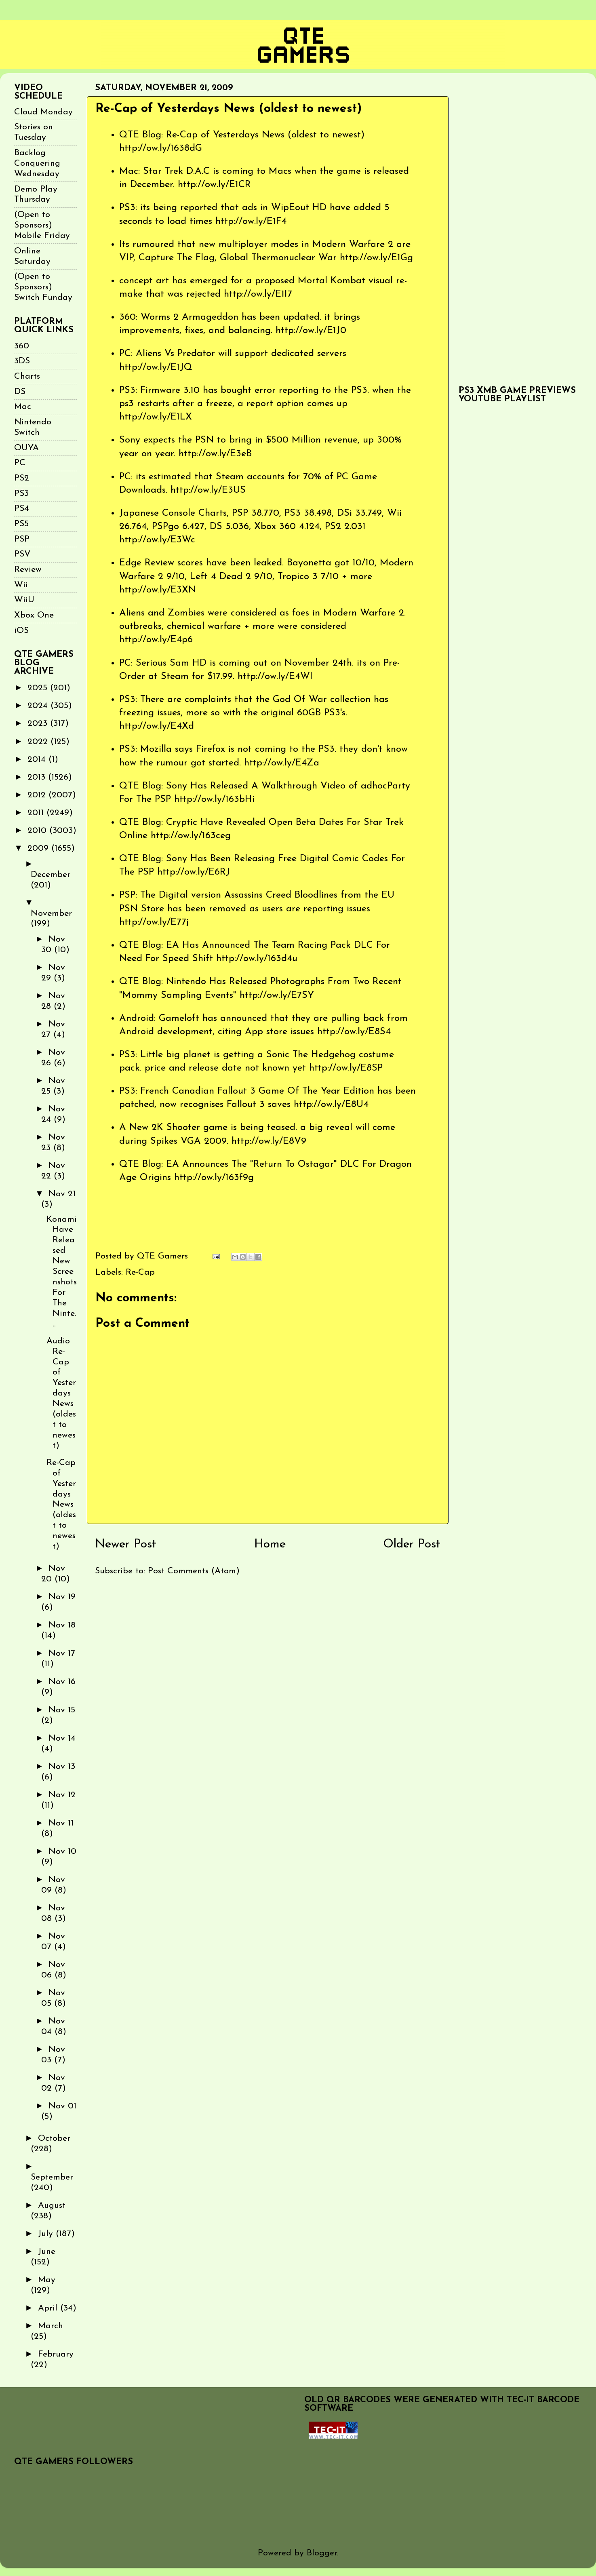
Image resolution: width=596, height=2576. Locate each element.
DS (19, 392)
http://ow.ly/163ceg (191, 836)
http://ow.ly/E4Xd (156, 726)
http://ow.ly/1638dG (160, 148)
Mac (22, 407)
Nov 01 (62, 2106)
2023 (38, 723)
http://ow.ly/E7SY (277, 995)
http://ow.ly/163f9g (214, 1178)
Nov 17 (61, 1653)
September (52, 2177)
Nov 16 (62, 1682)
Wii (21, 585)
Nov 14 (62, 1738)
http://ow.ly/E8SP (346, 1068)
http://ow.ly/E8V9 (269, 1141)
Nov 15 (61, 1710)
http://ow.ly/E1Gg (376, 258)
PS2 (21, 478)
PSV (22, 554)
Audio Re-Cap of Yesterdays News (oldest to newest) (61, 1393)
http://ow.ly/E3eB (215, 454)
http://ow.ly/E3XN (157, 590)
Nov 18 (62, 1625)
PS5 (21, 524)
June (46, 2251)
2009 (39, 848)
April (49, 2308)
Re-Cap (140, 1272)
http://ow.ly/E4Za (281, 763)
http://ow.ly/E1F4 (250, 221)
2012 (37, 795)
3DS (22, 361)
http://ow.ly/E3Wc (157, 540)
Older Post (411, 1544)
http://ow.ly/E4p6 (156, 640)
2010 (38, 830)
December (50, 875)
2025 (38, 688)
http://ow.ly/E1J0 (311, 330)
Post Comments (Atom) (194, 1571)
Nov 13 (61, 1766)
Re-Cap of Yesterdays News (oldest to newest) (61, 1505)
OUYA (26, 448)
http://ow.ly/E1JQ (155, 367)
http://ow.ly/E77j (154, 922)
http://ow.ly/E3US (208, 490)
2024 (39, 706)
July (47, 2234)
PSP (21, 539)
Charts (27, 376)
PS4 (21, 508)
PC (19, 463)
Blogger (322, 2553)
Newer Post (125, 1544)
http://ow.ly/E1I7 (258, 294)
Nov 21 (62, 1194)
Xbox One (34, 615)
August (51, 2205)
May (46, 2280)
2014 (37, 759)
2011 (36, 813)
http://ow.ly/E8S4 (354, 1032)
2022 (39, 742)
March (50, 2326)
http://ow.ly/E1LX (155, 417)
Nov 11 (61, 1823)
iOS (21, 630)
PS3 (21, 493)
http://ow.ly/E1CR (214, 185)
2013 (37, 777)
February (56, 2354)
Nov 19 (62, 1597)
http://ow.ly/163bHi (214, 799)
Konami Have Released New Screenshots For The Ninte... (61, 1271)
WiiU (24, 600)
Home (270, 1544)
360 (21, 346)
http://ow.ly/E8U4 (331, 1104)
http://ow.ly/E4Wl (275, 676)
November (51, 913)
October (54, 2138)
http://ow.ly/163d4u (256, 958)
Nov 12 (62, 1795)
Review (28, 569)
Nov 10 (62, 1851)
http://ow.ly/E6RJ (193, 872)
